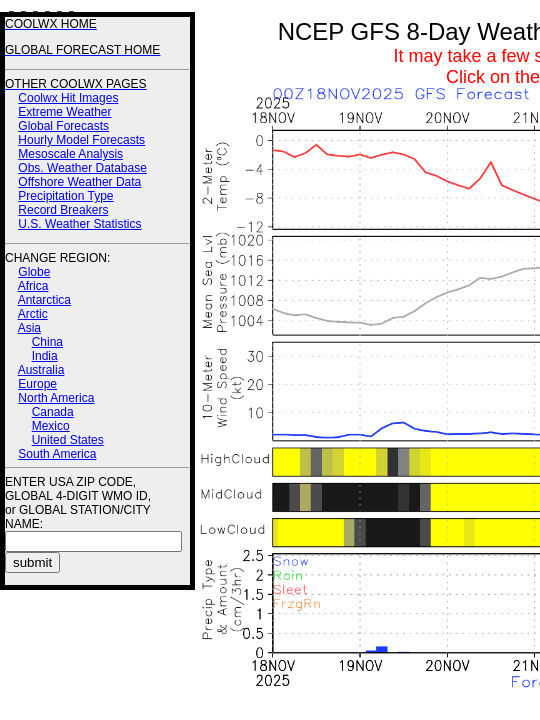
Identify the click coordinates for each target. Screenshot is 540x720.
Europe (37, 384)
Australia (41, 370)
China (47, 342)
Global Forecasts (63, 126)
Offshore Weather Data (79, 182)
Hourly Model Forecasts (81, 140)
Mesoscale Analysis (70, 154)
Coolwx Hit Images (68, 98)
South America (57, 454)
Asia (29, 328)
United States (68, 440)
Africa (33, 286)
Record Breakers (63, 210)
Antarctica (44, 300)
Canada (53, 412)
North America (56, 398)
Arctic (33, 314)
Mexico (51, 426)
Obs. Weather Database (82, 168)
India (45, 356)
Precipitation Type (65, 196)
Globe (34, 272)
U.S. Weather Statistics (79, 224)
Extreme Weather (64, 112)
